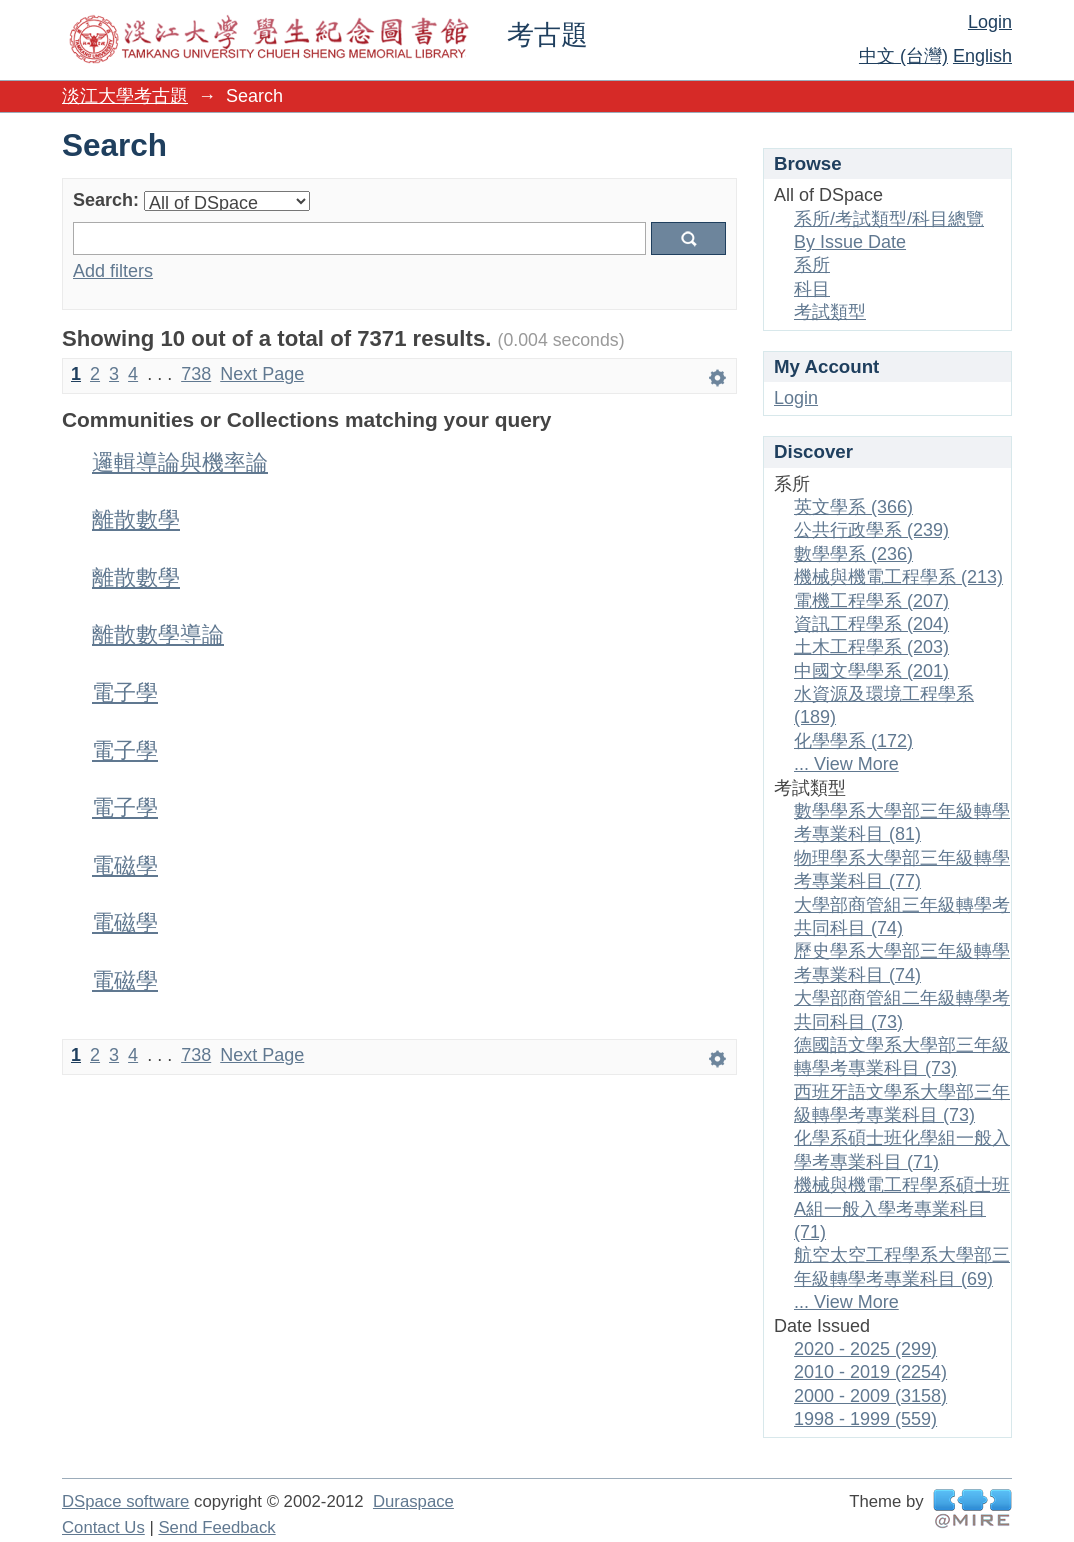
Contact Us (103, 1527)
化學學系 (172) (853, 741)
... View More (846, 764)
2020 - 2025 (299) (865, 1349)
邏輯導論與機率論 (180, 462)
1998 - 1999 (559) (865, 1419)
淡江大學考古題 (125, 96)
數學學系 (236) (853, 554)
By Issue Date (850, 242)
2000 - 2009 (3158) (870, 1396)
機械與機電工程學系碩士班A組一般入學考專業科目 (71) (902, 1208)
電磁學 (125, 865)
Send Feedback (216, 1527)
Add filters (113, 271)
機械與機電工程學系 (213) (898, 577)
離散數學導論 (158, 634)
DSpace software (125, 1501)
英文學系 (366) (853, 507)
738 (196, 374)
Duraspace (413, 1501)
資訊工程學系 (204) (871, 624)
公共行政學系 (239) (871, 530)
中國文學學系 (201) (871, 671)
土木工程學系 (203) (871, 647)
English (982, 56)
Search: (106, 200)
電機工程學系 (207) (871, 601)
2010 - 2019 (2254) (870, 1372)
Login (990, 22)
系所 (812, 265)
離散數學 (136, 519)
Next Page (262, 374)
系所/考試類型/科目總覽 (889, 219)
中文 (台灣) (903, 56)
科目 (812, 289)
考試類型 (830, 312)
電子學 (125, 692)
